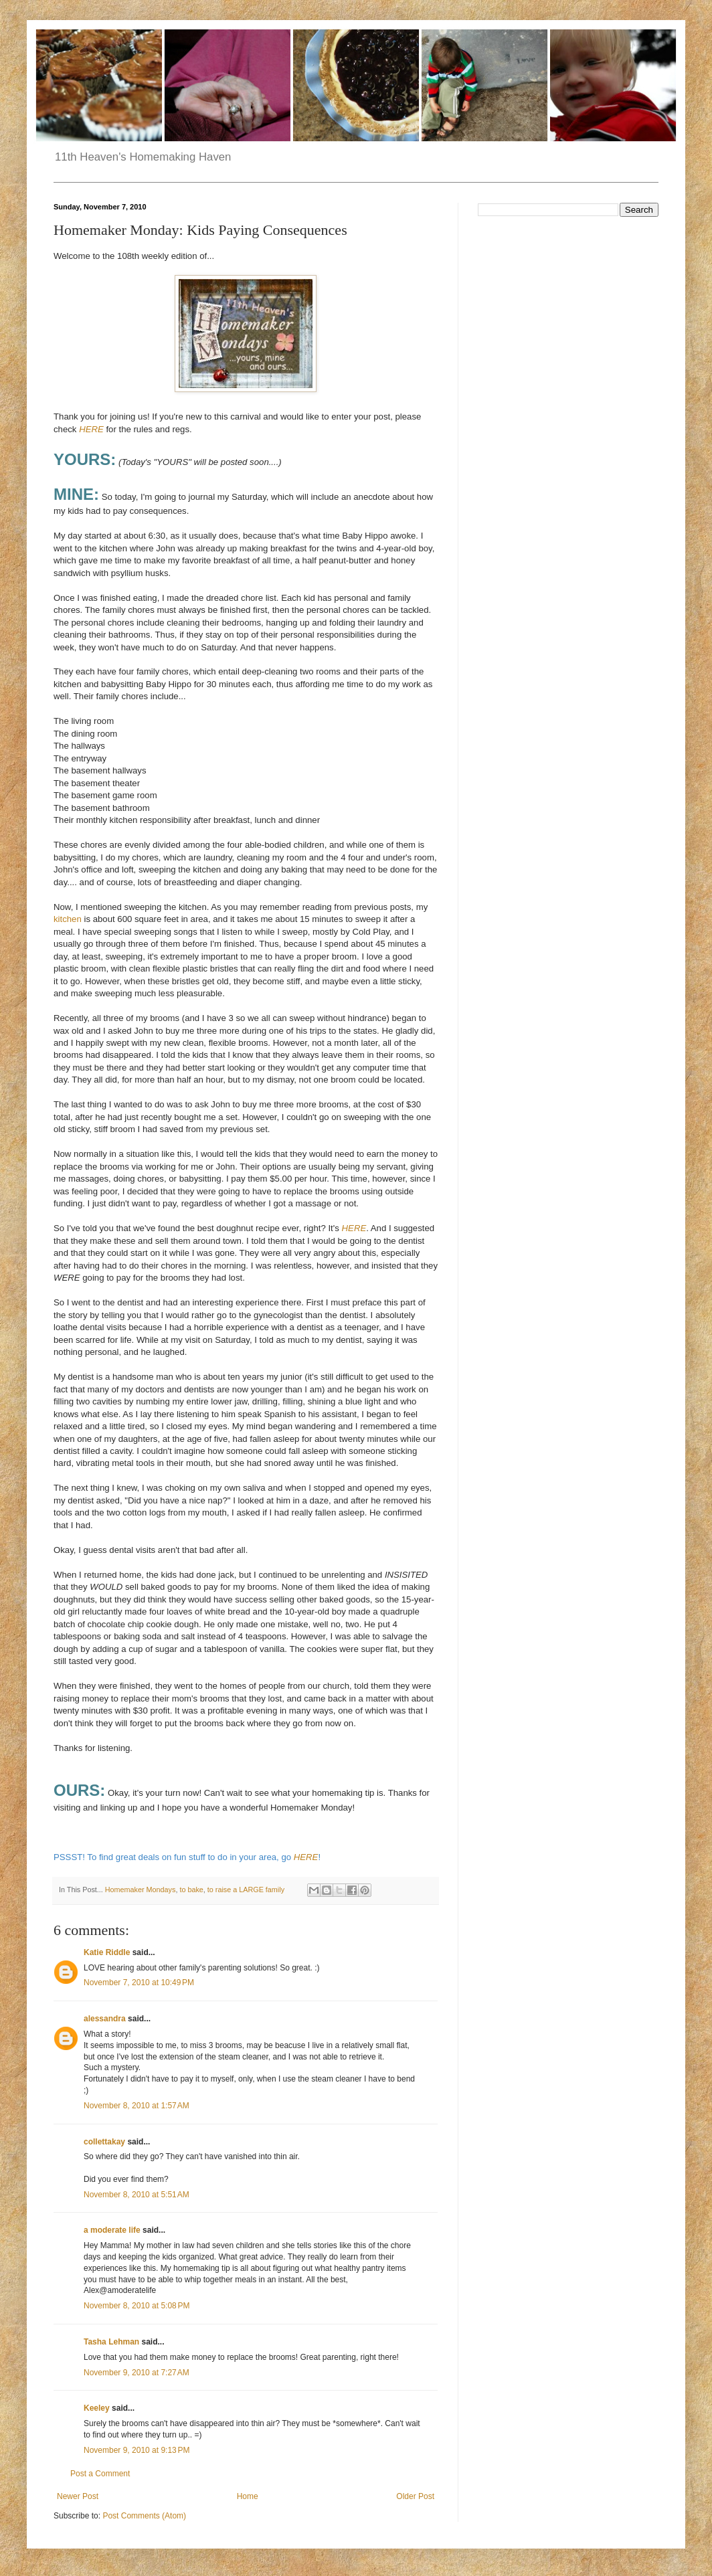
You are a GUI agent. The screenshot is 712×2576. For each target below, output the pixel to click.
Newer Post (77, 2496)
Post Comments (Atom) (144, 2515)
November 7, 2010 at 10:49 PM (139, 1982)
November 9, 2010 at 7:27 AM (136, 2372)
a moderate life (112, 2230)
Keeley (97, 2408)
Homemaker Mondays (140, 1889)
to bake (191, 1889)
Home (247, 2496)
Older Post (415, 2496)
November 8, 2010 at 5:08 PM (136, 2305)
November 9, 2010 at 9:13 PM (136, 2450)
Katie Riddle (107, 1952)
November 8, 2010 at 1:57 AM (136, 2105)
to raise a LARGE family (245, 1889)
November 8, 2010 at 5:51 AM (136, 2194)
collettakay (104, 2141)
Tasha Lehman (111, 2342)
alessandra (105, 2018)
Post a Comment (100, 2473)
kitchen (68, 919)
